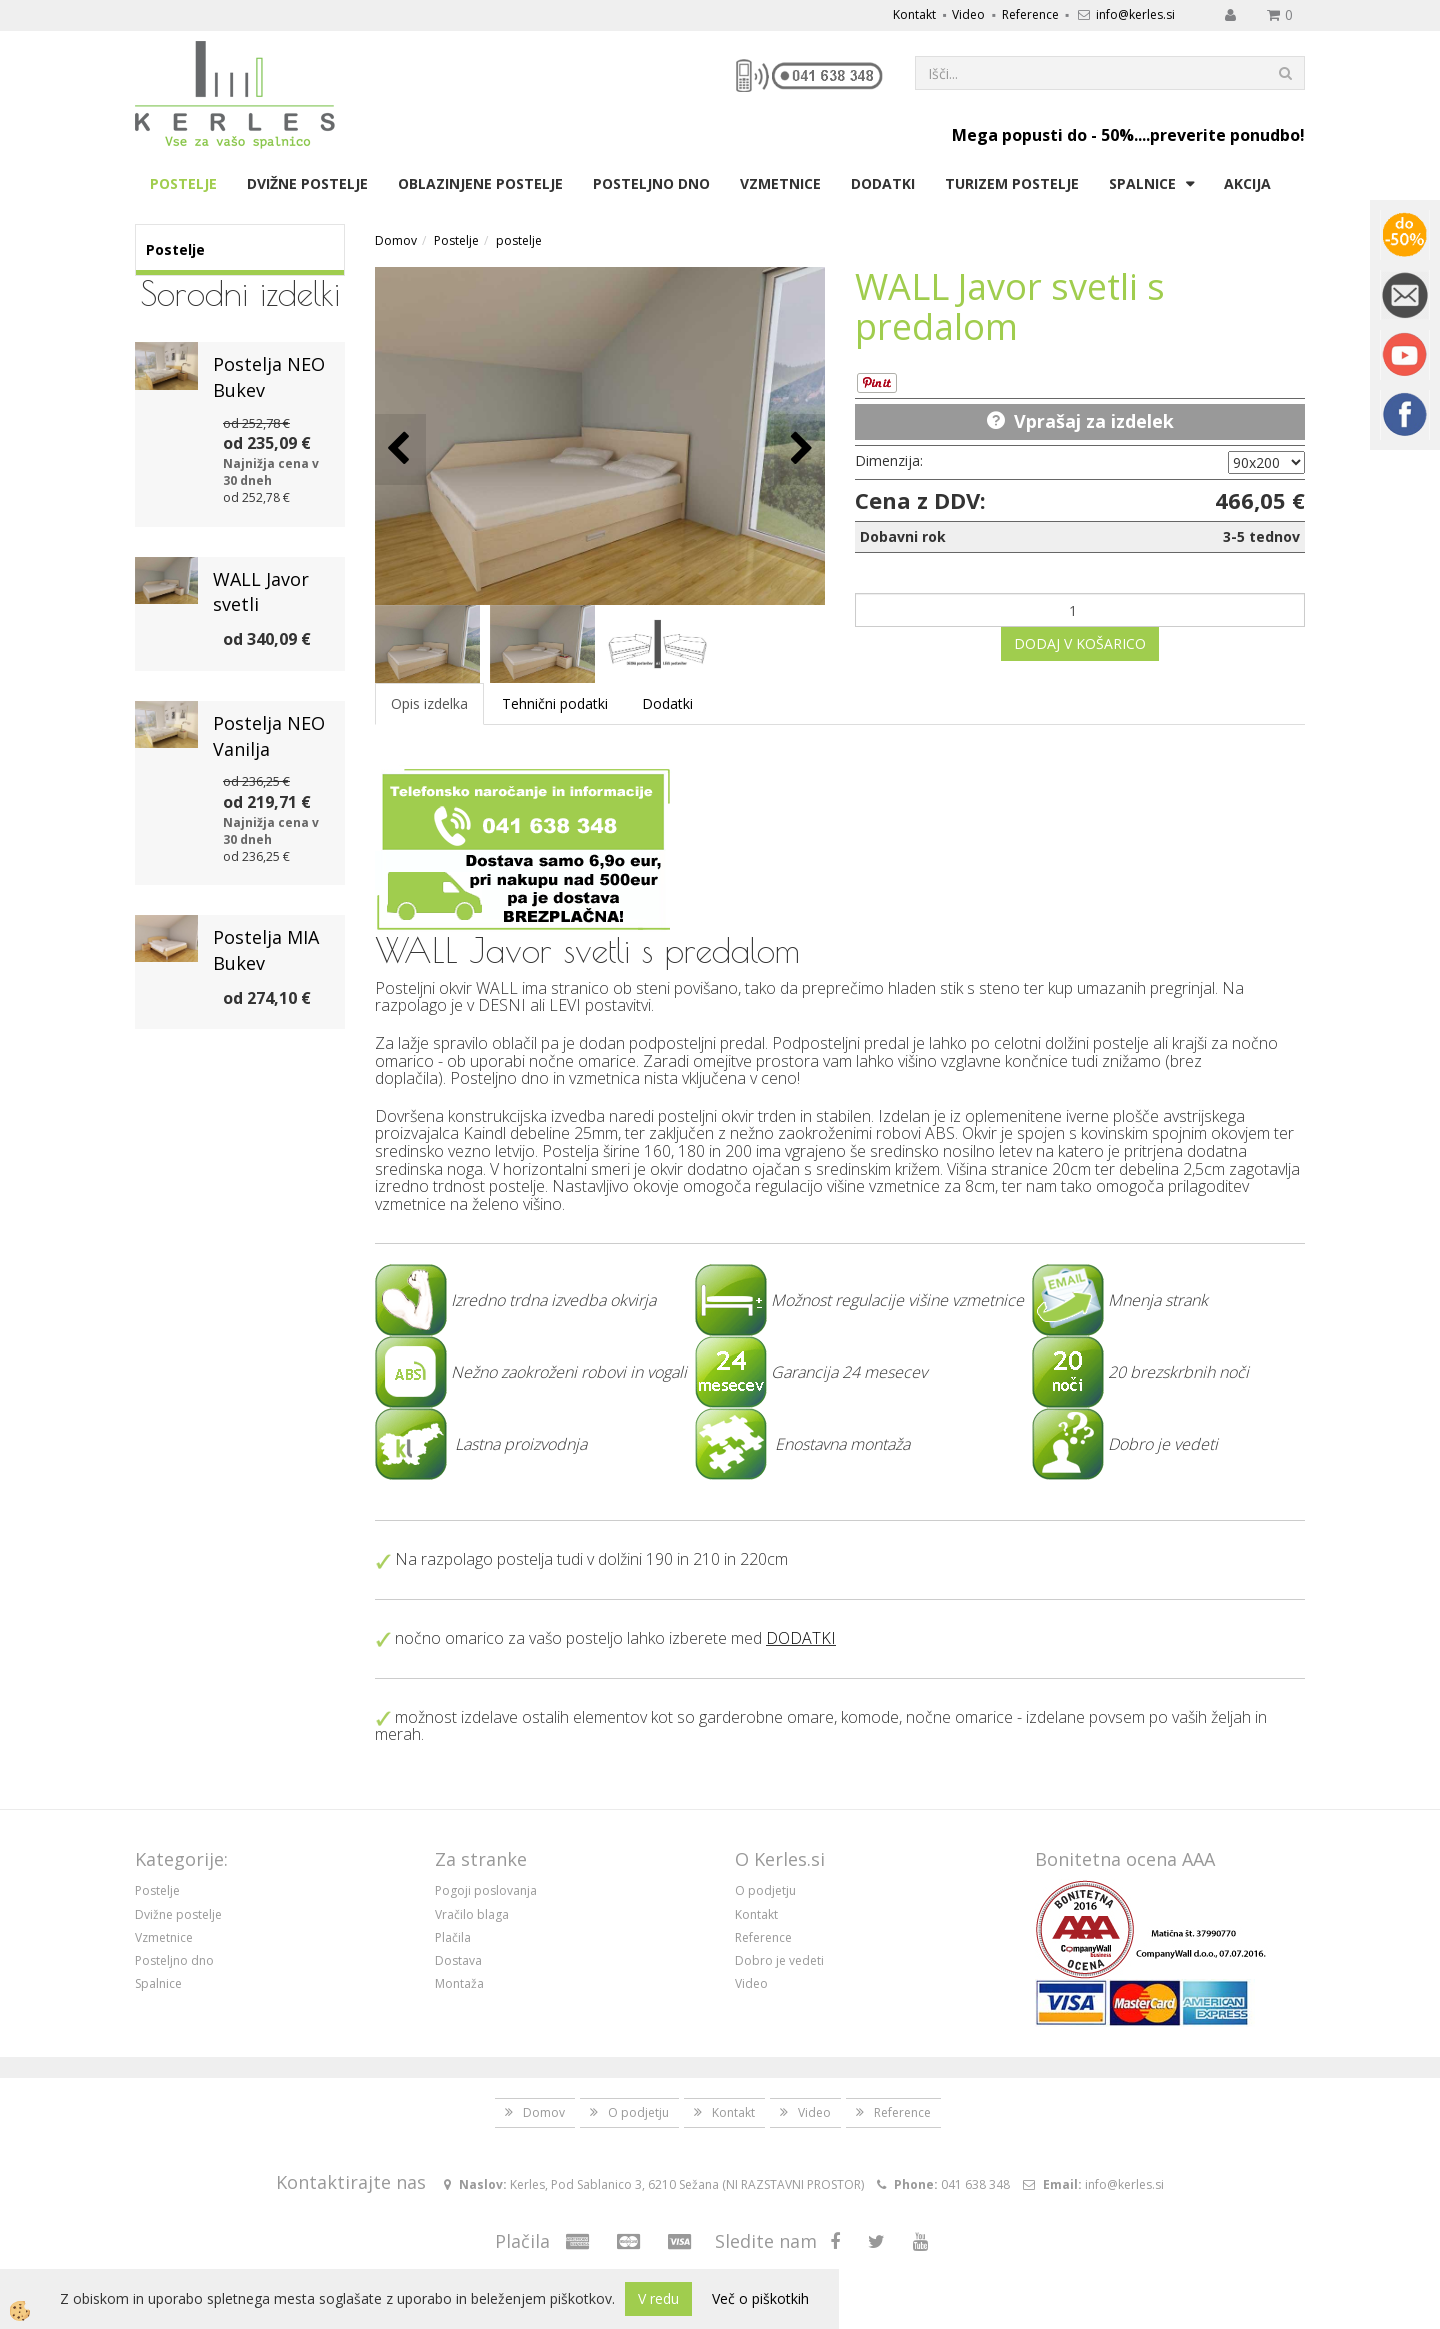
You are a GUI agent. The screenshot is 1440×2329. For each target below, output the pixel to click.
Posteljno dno (651, 183)
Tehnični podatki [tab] (555, 703)
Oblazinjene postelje (480, 183)
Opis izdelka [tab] (429, 703)
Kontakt (914, 14)
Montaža (459, 1983)
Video (968, 14)
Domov (396, 240)
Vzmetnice (780, 183)
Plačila (453, 1937)
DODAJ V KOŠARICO (1080, 643)
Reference (1030, 14)
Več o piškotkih (760, 2298)
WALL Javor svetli (261, 592)
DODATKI (801, 1638)
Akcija (1247, 183)
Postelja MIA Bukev (266, 950)
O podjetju (765, 1890)
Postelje (183, 183)
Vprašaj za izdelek (1094, 421)
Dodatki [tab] (667, 703)
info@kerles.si (1135, 14)
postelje (519, 240)
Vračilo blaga (472, 1914)
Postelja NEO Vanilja (269, 736)
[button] (799, 449)
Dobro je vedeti (779, 1960)
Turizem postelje (1012, 183)
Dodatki (883, 183)
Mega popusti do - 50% (1043, 135)
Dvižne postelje (307, 183)
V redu (658, 2298)
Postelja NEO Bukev (269, 377)
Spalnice (1142, 183)
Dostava (458, 1960)
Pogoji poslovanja (486, 1890)
